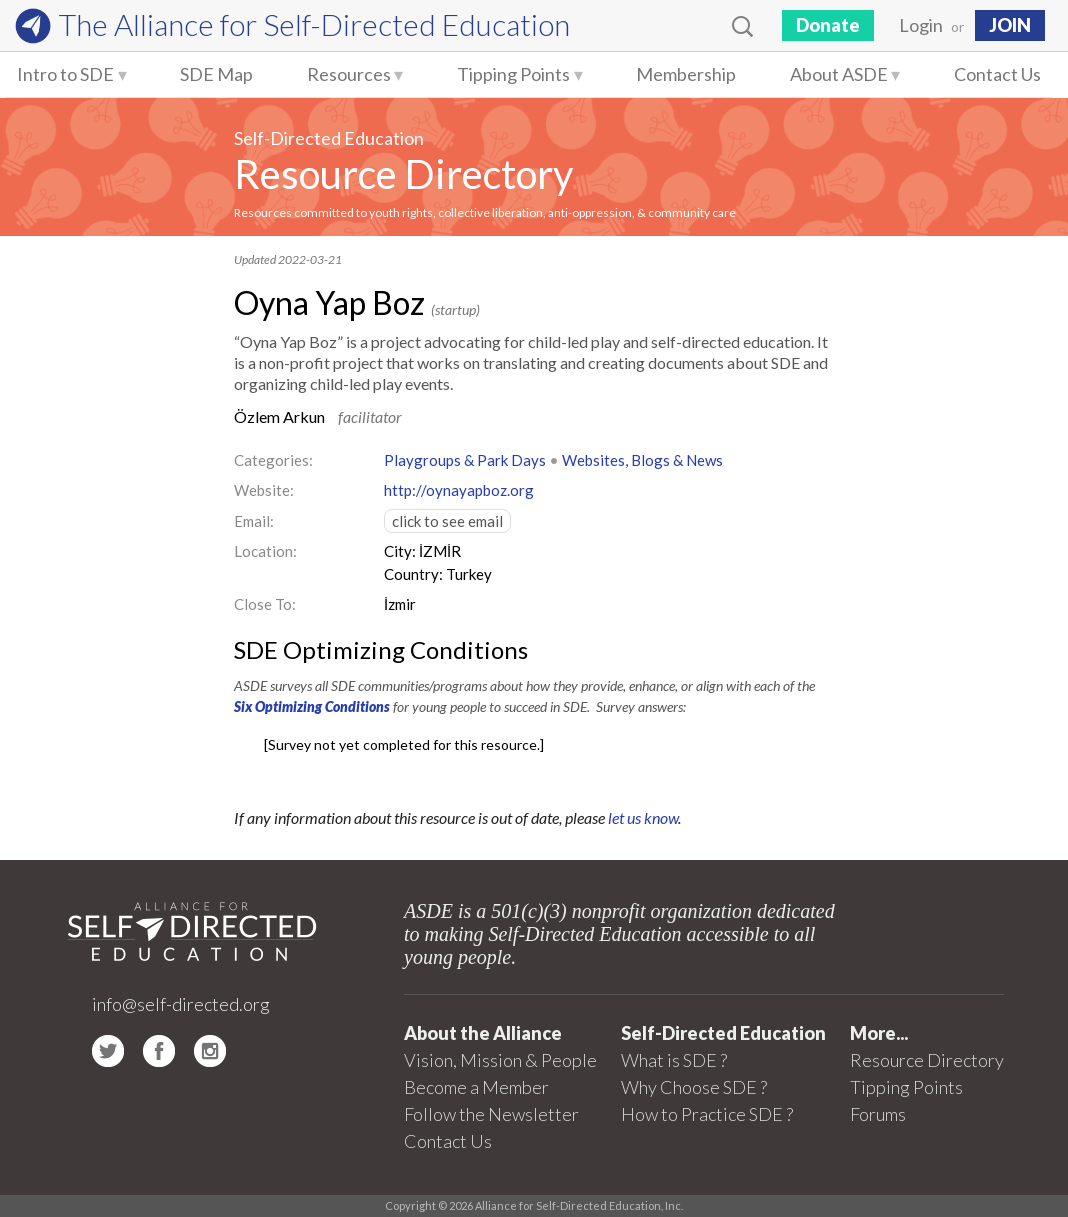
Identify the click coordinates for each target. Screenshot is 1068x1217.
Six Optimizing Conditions (312, 706)
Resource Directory (403, 174)
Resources (349, 74)
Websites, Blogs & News (642, 460)
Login (921, 25)
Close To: (265, 604)
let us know (643, 817)
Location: (265, 551)
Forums (878, 1114)
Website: (264, 490)
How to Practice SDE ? (707, 1114)
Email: (254, 521)
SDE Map (216, 74)
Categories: (273, 460)
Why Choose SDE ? (694, 1087)
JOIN (1010, 25)
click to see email (447, 521)
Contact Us (997, 74)
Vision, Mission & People (500, 1060)
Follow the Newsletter (491, 1114)
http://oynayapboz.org (459, 490)
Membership (686, 74)
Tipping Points (513, 74)
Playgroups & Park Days (465, 460)
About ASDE (839, 74)
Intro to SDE (65, 74)
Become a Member (476, 1087)
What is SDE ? (674, 1060)
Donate (828, 25)
